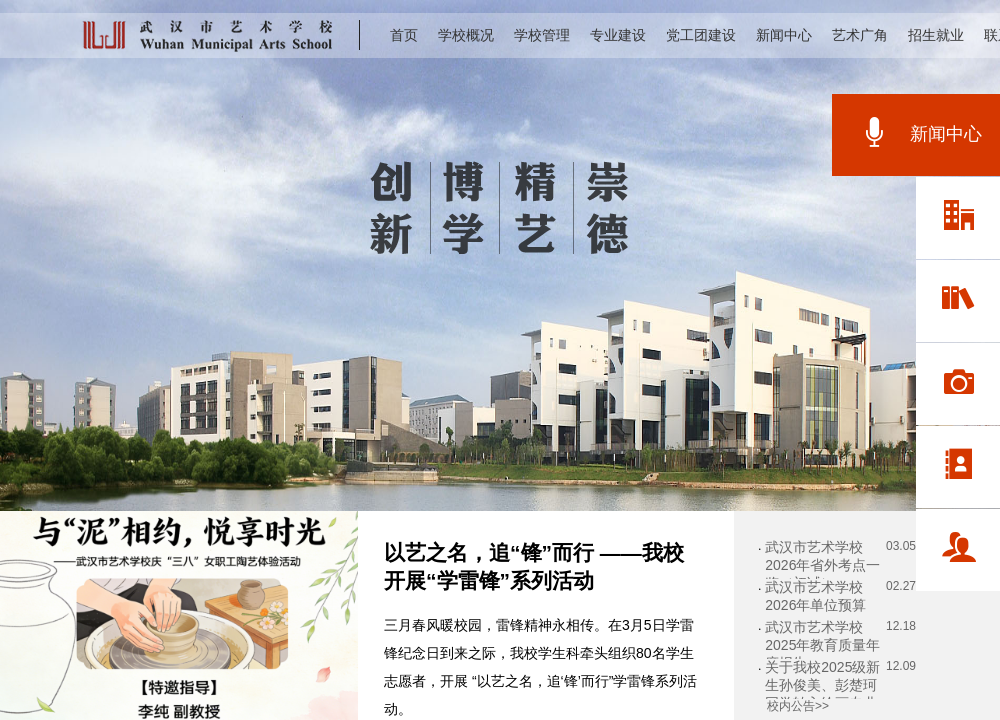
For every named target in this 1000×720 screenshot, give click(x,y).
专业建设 (618, 35)
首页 (404, 35)
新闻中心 (784, 35)
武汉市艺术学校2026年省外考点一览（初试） (822, 565)
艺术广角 (860, 35)
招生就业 (936, 35)
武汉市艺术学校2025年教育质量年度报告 (822, 645)
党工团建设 (701, 35)
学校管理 (542, 35)
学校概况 (466, 35)
